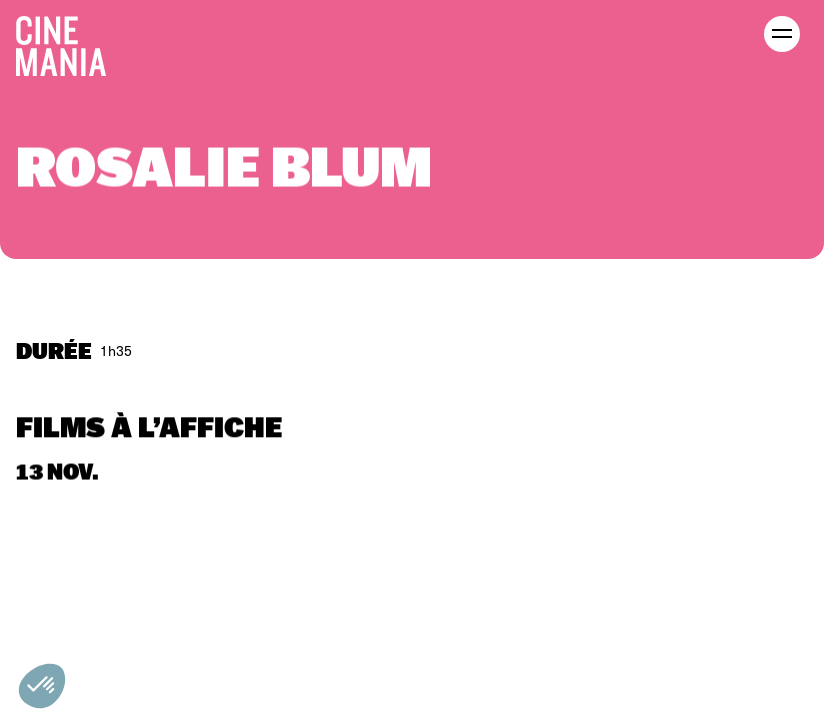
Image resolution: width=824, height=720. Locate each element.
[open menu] (782, 34)
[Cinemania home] (69, 42)
